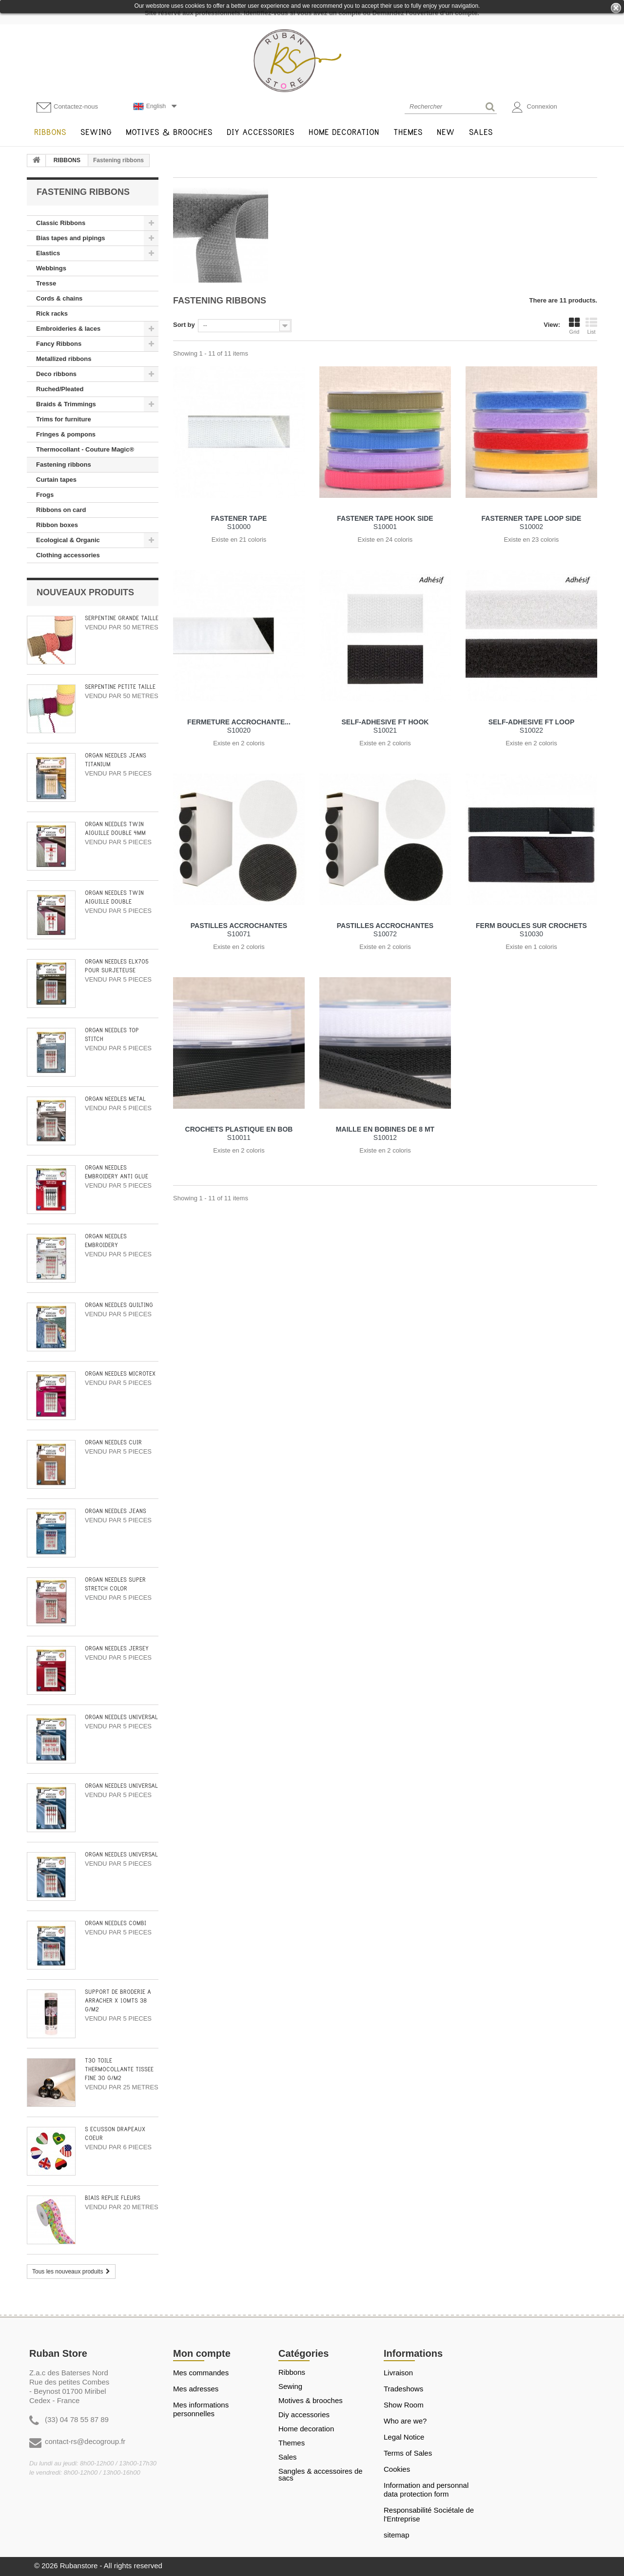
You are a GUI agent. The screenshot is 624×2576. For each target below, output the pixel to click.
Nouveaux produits (85, 592)
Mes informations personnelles (201, 2409)
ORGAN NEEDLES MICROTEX (120, 1374)
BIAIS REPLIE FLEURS (112, 2198)
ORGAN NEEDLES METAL (115, 1099)
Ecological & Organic (68, 540)
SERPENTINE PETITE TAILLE (120, 687)
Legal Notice (404, 2437)
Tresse (46, 283)
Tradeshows (403, 2389)
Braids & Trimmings (66, 404)
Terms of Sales (408, 2453)
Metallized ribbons (63, 358)
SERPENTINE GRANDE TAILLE (121, 618)
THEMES (291, 2443)
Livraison (398, 2372)
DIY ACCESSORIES (304, 2414)
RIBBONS (67, 160)
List (591, 326)
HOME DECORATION (306, 2428)
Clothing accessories (68, 555)
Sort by (184, 324)
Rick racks (52, 313)
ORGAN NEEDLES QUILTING (119, 1305)
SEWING (290, 2386)
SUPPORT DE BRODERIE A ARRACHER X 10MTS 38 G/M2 (118, 2001)
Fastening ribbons (63, 464)
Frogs (45, 494)
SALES (287, 2457)
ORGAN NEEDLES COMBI (115, 1923)
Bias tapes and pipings (70, 238)
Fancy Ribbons (58, 343)
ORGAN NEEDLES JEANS (115, 1511)
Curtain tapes (56, 479)
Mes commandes (201, 2372)
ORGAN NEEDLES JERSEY (117, 1648)
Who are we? (405, 2421)
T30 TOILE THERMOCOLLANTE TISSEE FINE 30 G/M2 (119, 2069)
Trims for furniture (63, 419)
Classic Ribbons (60, 223)
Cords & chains (59, 298)
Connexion (534, 107)
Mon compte (202, 2353)
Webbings (51, 268)
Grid (574, 326)
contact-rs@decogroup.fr (85, 2441)
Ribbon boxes (57, 525)
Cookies (397, 2469)
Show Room (404, 2405)
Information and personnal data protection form (426, 2489)
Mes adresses (195, 2389)
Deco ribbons (56, 374)
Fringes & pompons (66, 434)
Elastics (48, 253)
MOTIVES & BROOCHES (310, 2400)
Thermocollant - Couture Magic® (85, 449)
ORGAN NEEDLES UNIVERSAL (121, 1717)
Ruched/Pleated (60, 389)
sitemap (397, 2535)
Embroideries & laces (68, 328)
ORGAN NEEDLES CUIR (113, 1442)
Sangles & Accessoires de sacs (320, 2474)
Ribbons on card (61, 509)
